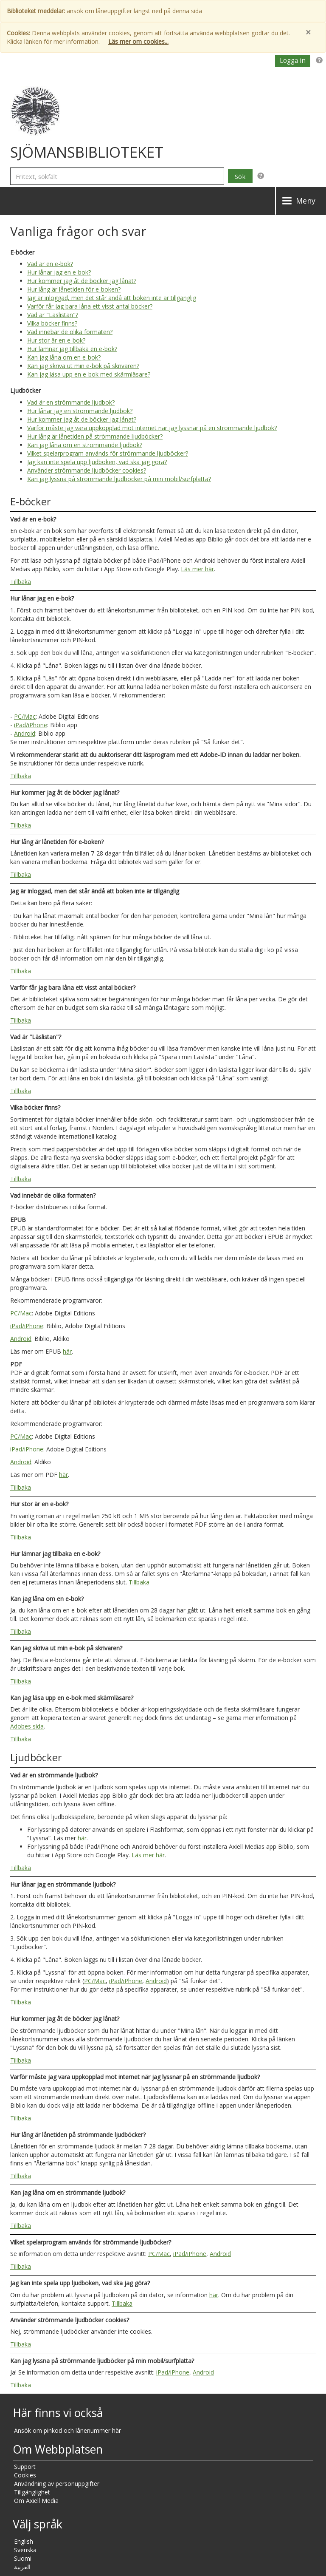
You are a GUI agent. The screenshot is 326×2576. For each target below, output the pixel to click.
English (23, 2541)
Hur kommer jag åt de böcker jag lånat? (81, 281)
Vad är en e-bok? (50, 264)
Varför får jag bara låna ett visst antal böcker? (89, 306)
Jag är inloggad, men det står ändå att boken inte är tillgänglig (111, 298)
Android (24, 733)
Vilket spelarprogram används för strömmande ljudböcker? (107, 453)
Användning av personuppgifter (56, 2484)
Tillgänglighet (32, 2492)
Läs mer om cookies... (138, 41)
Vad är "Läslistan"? (52, 315)
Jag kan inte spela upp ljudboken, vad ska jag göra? (97, 462)
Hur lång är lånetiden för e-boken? (74, 289)
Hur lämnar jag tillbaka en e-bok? (72, 349)
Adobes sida (27, 1726)
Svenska (25, 2550)
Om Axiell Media (36, 2501)
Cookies (25, 2475)
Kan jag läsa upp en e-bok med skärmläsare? (88, 374)
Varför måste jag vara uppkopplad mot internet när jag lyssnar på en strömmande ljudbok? (152, 428)
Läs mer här (197, 569)
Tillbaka (20, 582)
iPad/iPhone (30, 725)
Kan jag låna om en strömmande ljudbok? (84, 445)
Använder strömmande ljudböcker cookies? (86, 470)
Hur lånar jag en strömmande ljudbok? (79, 411)
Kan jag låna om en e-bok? (64, 357)
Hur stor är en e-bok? (56, 340)
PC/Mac (25, 716)
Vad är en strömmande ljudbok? (71, 402)
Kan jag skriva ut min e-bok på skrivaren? (83, 366)
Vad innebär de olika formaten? (69, 332)
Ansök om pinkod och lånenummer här (67, 2430)
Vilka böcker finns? (52, 323)
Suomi (22, 2558)
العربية (22, 2567)
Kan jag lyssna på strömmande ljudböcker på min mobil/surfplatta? (119, 479)
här (67, 1351)
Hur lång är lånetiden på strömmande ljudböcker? (95, 436)
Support (25, 2467)
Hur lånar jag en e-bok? (59, 272)
